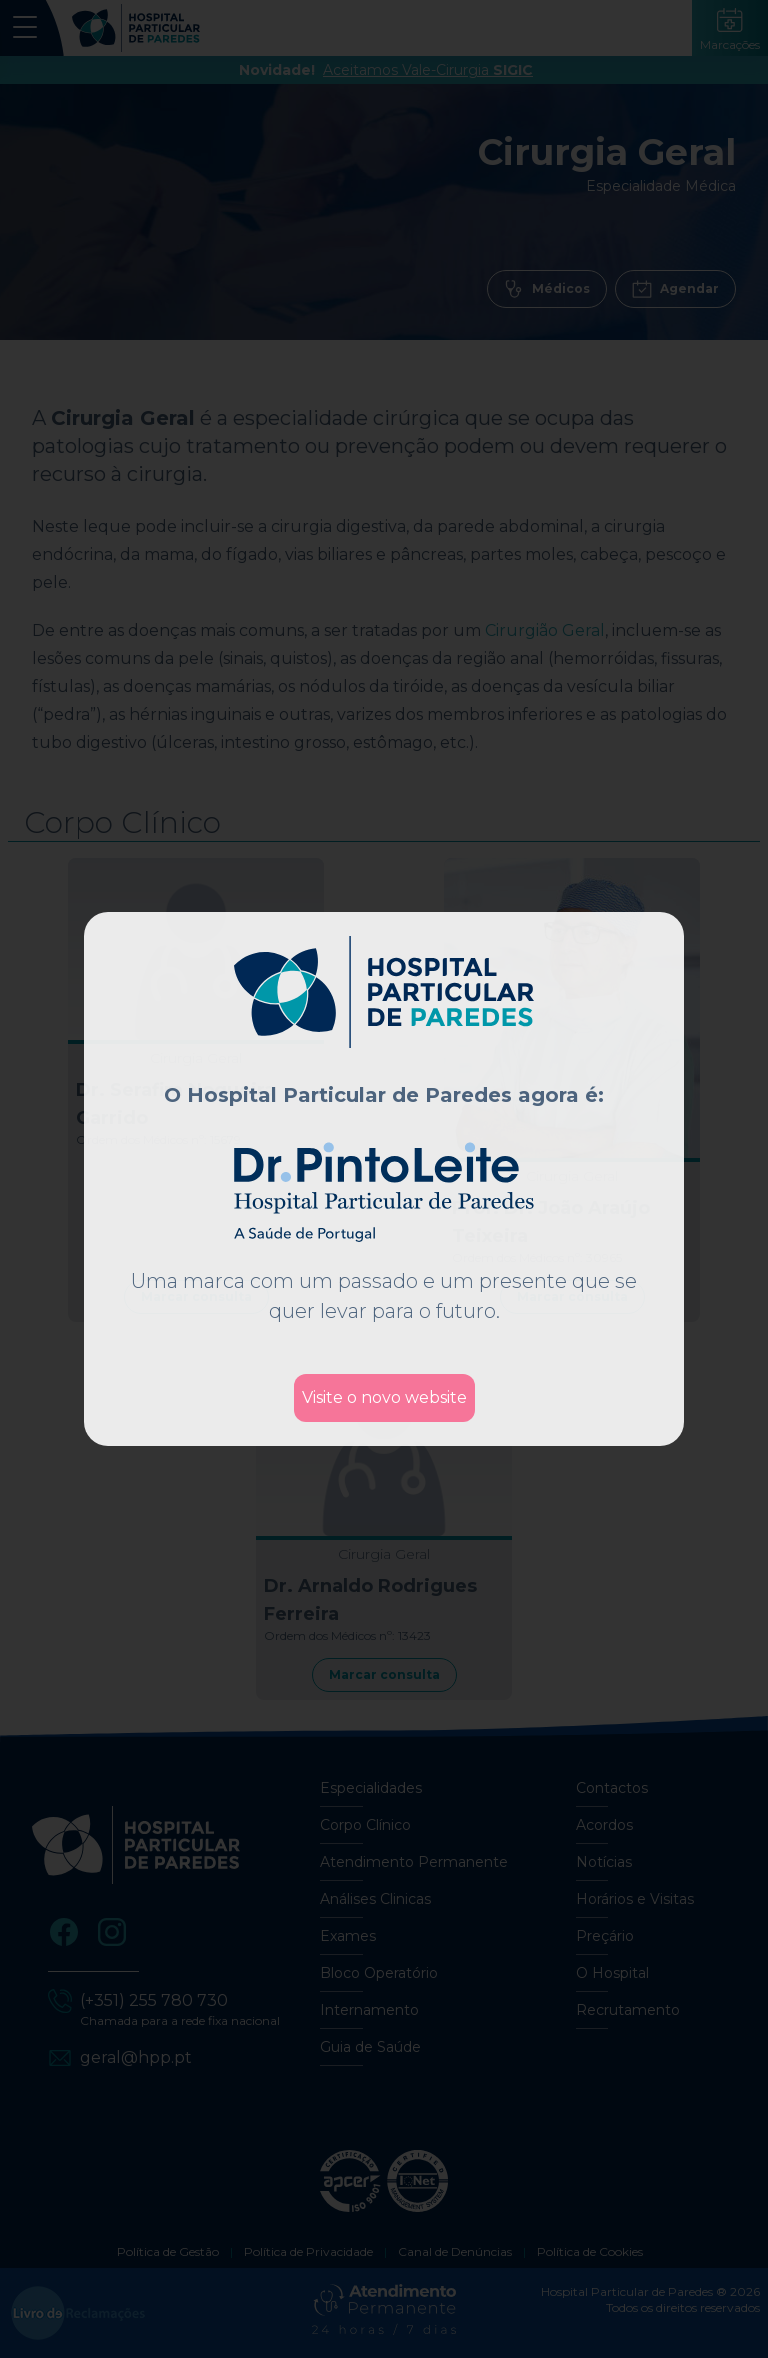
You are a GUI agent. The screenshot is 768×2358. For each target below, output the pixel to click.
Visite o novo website (384, 1397)
